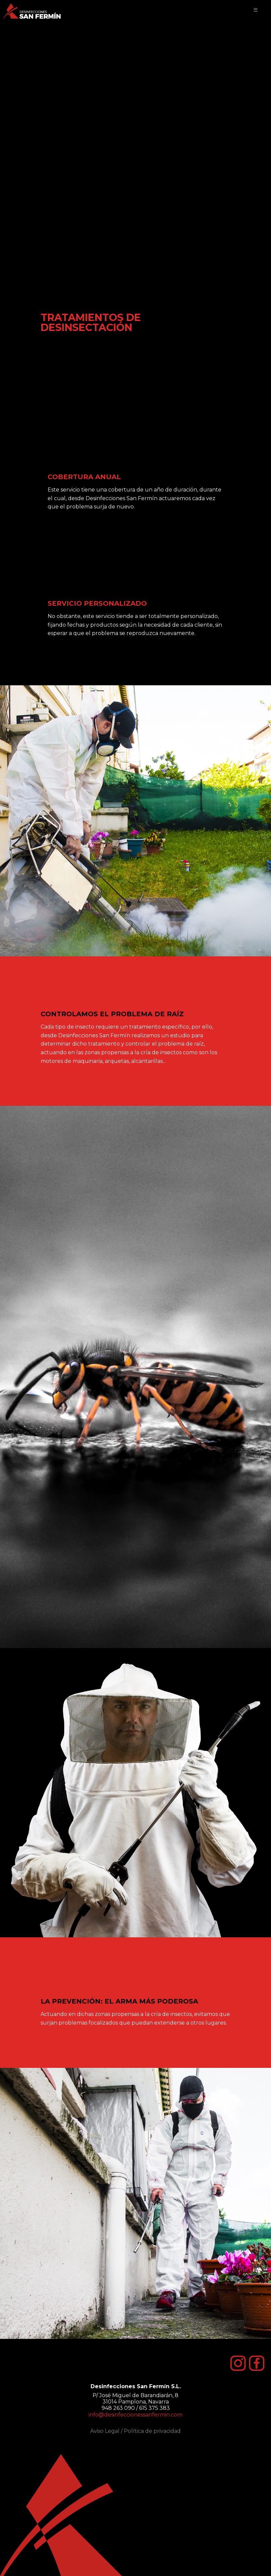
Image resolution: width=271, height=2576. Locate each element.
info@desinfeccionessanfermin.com (135, 2415)
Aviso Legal (105, 2431)
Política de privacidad (152, 2431)
